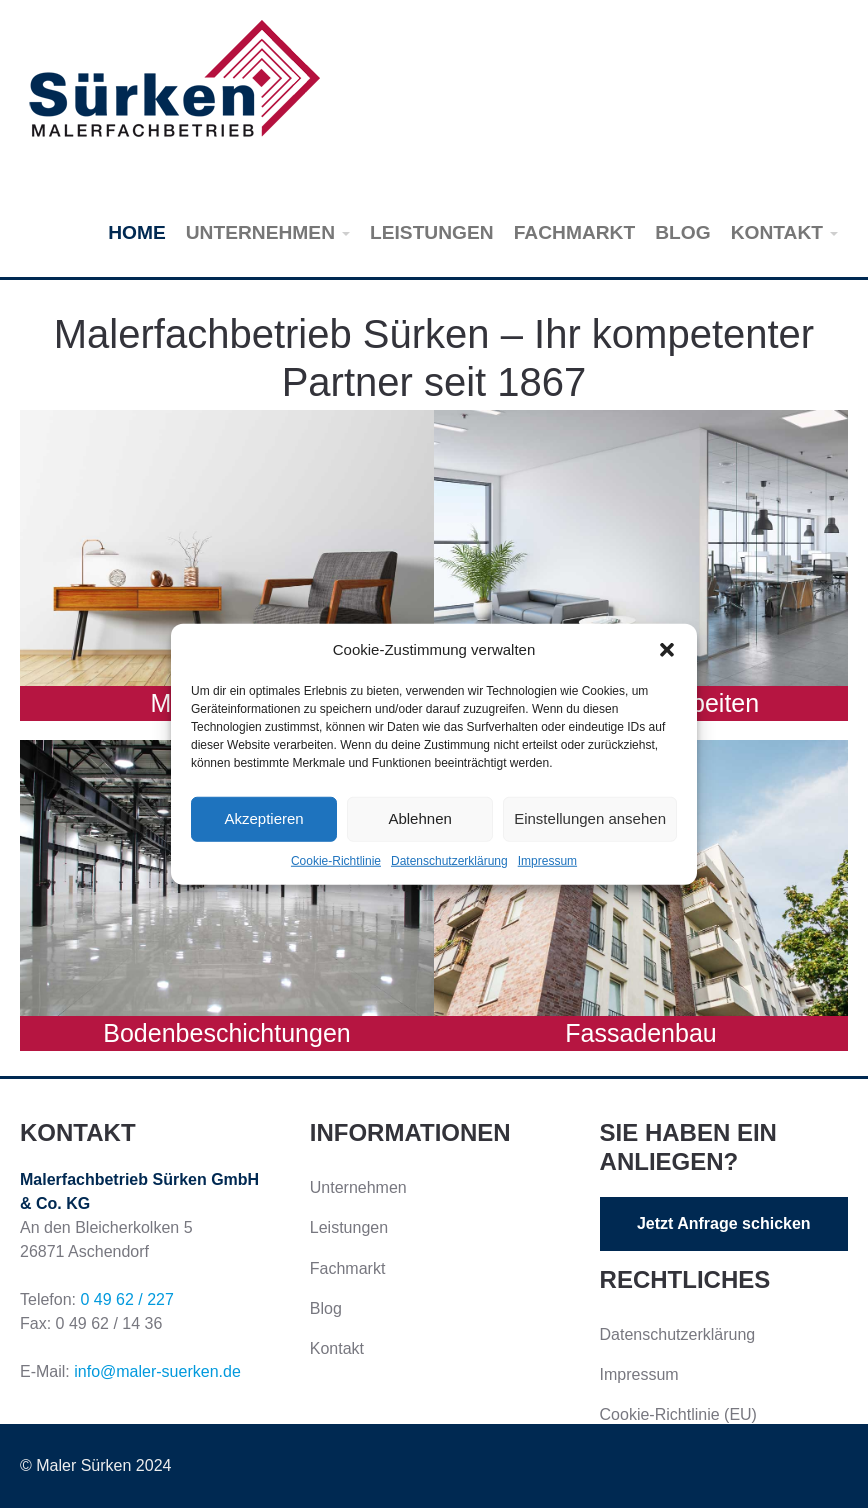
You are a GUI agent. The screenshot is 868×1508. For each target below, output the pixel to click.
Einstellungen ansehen (590, 818)
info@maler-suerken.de (157, 1371)
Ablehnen (419, 818)
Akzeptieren (263, 818)
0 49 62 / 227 (126, 1299)
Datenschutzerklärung (449, 860)
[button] (667, 650)
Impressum (547, 860)
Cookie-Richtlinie (336, 860)
